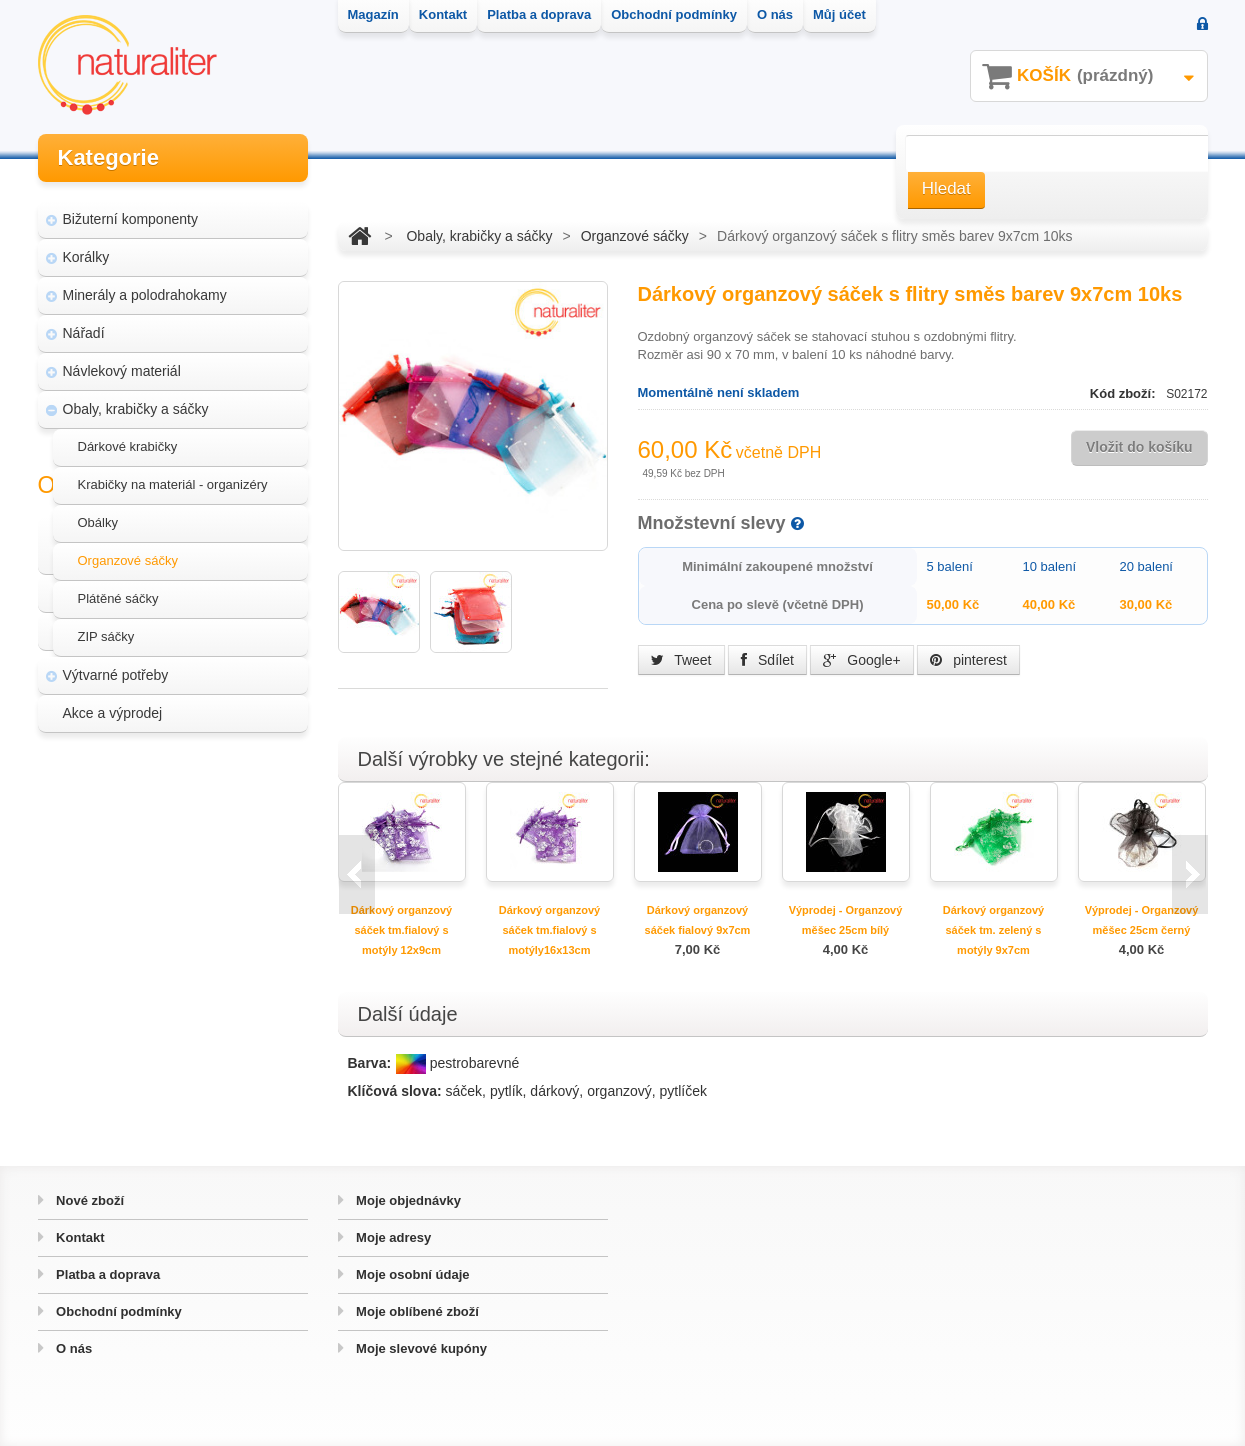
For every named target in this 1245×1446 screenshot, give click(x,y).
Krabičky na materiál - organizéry (173, 475)
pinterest (968, 660)
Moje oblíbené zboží (416, 1311)
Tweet (681, 660)
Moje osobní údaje (411, 1274)
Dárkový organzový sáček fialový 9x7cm (698, 920)
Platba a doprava (107, 1274)
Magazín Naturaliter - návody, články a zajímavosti (166, 816)
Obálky (98, 513)
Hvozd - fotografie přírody (154, 902)
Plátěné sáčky (118, 589)
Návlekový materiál (122, 362)
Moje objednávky (407, 1200)
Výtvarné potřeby (116, 666)
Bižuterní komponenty (130, 210)
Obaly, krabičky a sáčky (136, 400)
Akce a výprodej (113, 704)
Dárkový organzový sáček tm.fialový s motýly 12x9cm (401, 930)
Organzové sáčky (128, 551)
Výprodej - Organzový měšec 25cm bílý (846, 920)
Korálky (86, 248)
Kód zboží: (1124, 393)
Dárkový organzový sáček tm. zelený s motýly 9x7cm (993, 930)
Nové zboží (89, 1200)
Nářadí (84, 324)
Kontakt (79, 1237)
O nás (73, 1348)
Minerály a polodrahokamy (145, 286)
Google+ (861, 660)
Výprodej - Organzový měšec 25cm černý (1142, 920)
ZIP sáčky (106, 627)
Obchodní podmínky (117, 1311)
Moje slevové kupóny (420, 1348)
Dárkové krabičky (128, 437)
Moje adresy (392, 1237)
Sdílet (767, 660)
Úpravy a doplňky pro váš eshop (175, 864)
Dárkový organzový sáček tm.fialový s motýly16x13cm (549, 930)
